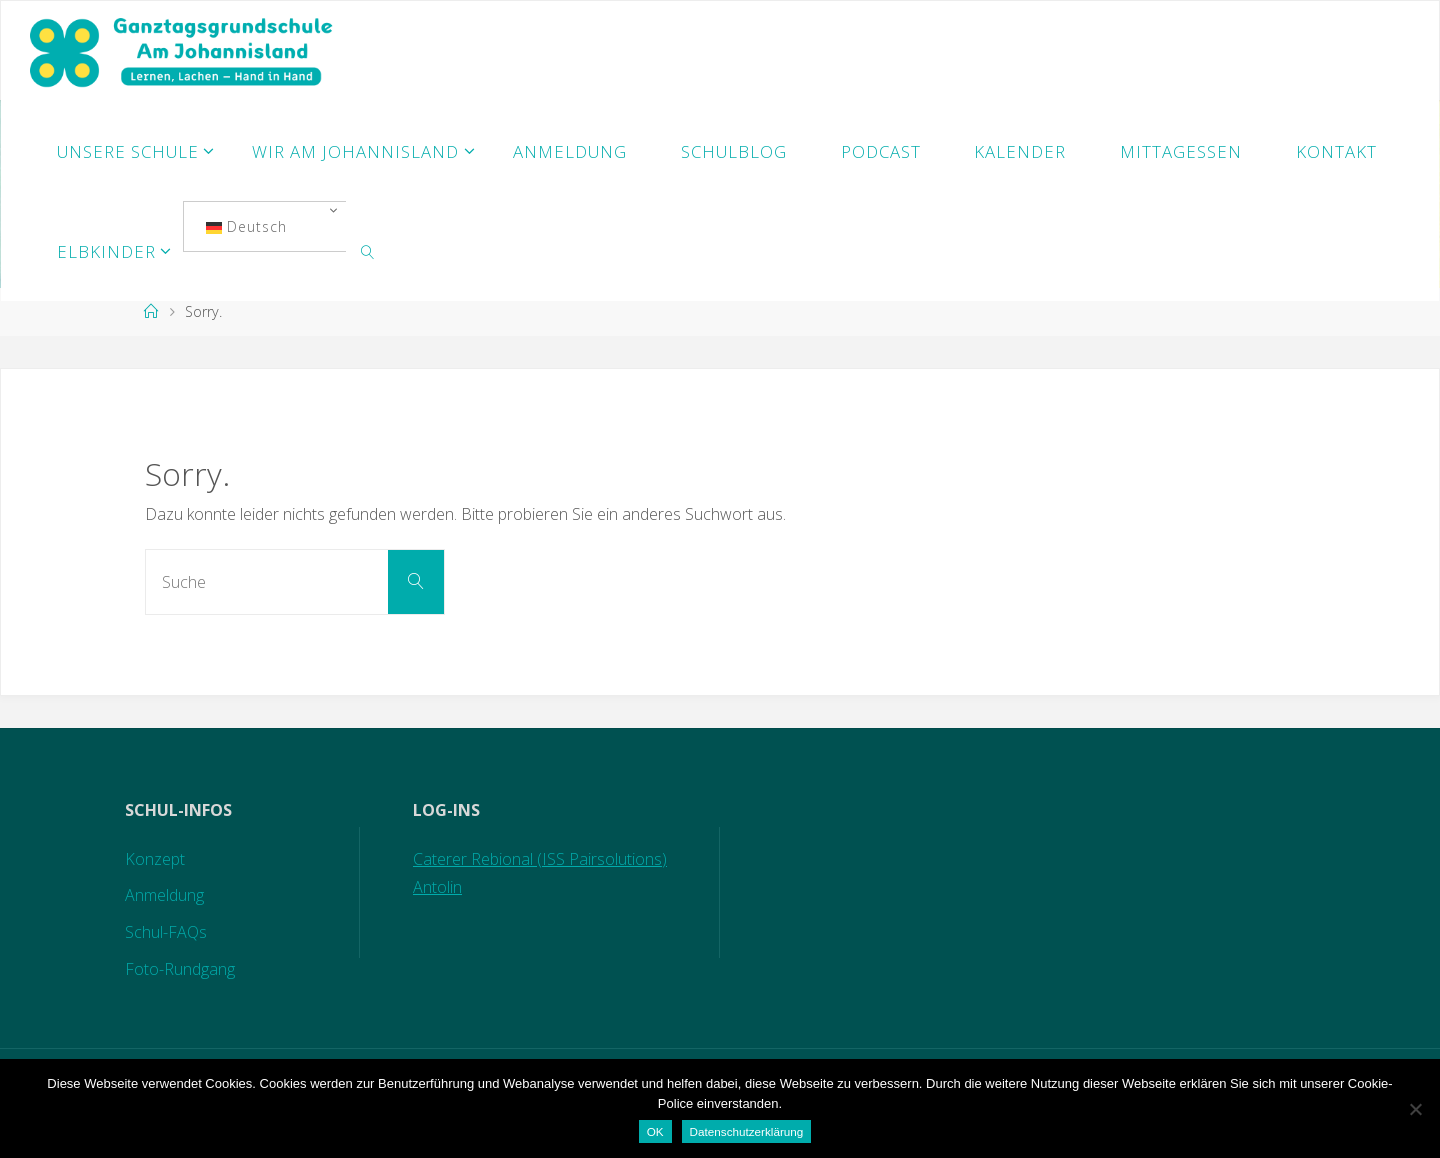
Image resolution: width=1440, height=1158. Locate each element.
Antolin (437, 887)
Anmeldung (164, 895)
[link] (368, 251)
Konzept (155, 859)
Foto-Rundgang (180, 969)
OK (655, 1131)
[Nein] (1415, 1109)
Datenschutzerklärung (747, 1131)
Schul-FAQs (166, 932)
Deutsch (246, 226)
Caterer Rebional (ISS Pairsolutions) (540, 859)
